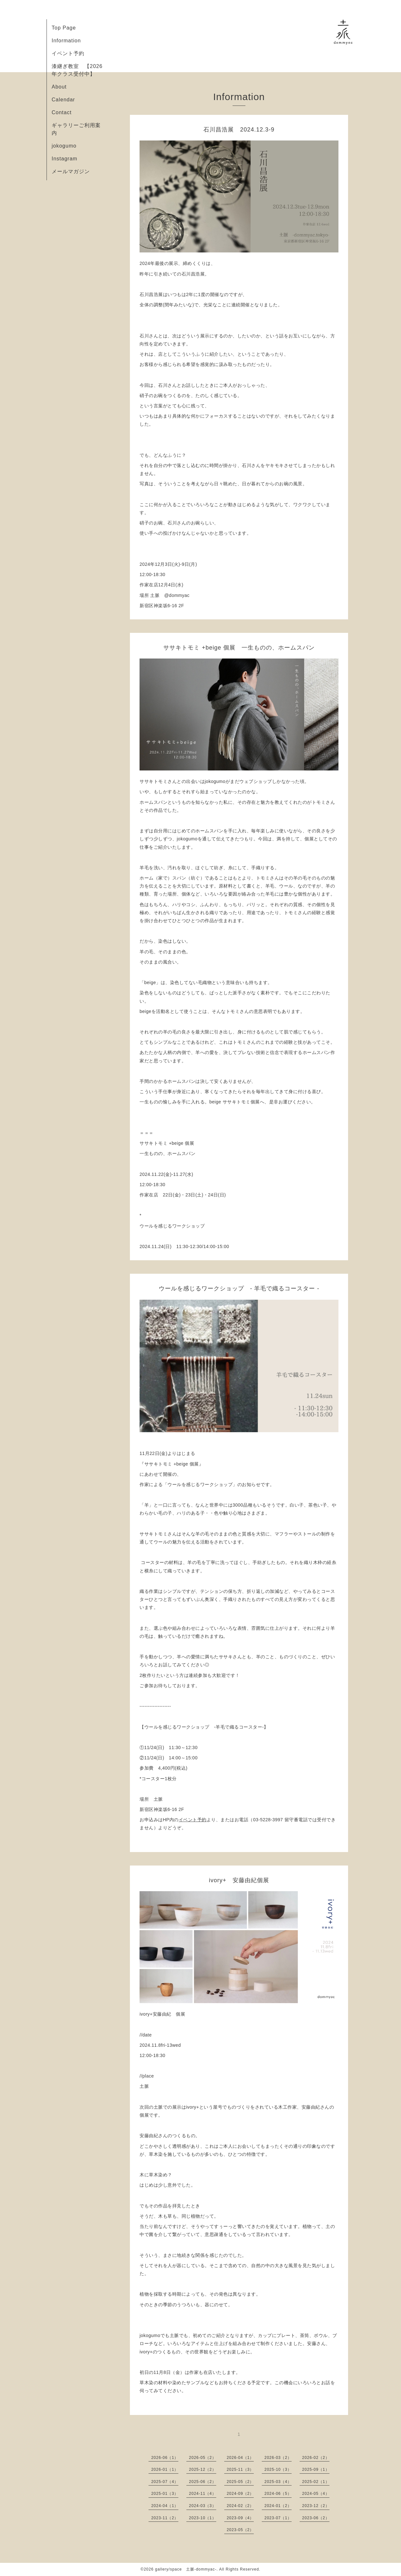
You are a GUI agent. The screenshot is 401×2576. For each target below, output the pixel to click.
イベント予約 (68, 53)
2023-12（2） (315, 2506)
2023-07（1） (278, 2518)
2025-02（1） (315, 2481)
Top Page (64, 27)
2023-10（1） (202, 2518)
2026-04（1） (240, 2457)
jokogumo (64, 146)
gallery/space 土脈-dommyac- (186, 2569)
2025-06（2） (202, 2481)
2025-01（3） (164, 2493)
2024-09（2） (240, 2493)
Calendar (63, 99)
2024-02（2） (240, 2506)
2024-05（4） (315, 2493)
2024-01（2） (278, 2506)
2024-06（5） (278, 2493)
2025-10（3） (278, 2469)
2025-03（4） (278, 2481)
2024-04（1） (164, 2506)
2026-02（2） (315, 2457)
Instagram (64, 158)
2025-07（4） (164, 2481)
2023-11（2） (164, 2518)
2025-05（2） (240, 2481)
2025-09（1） (315, 2469)
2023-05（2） (240, 2530)
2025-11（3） (240, 2469)
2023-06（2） (315, 2518)
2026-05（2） (202, 2457)
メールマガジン (71, 171)
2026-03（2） (278, 2457)
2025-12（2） (202, 2469)
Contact (62, 112)
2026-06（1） (164, 2457)
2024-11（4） (202, 2493)
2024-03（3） (202, 2506)
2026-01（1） (164, 2469)
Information (66, 40)
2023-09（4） (240, 2518)
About (59, 86)
